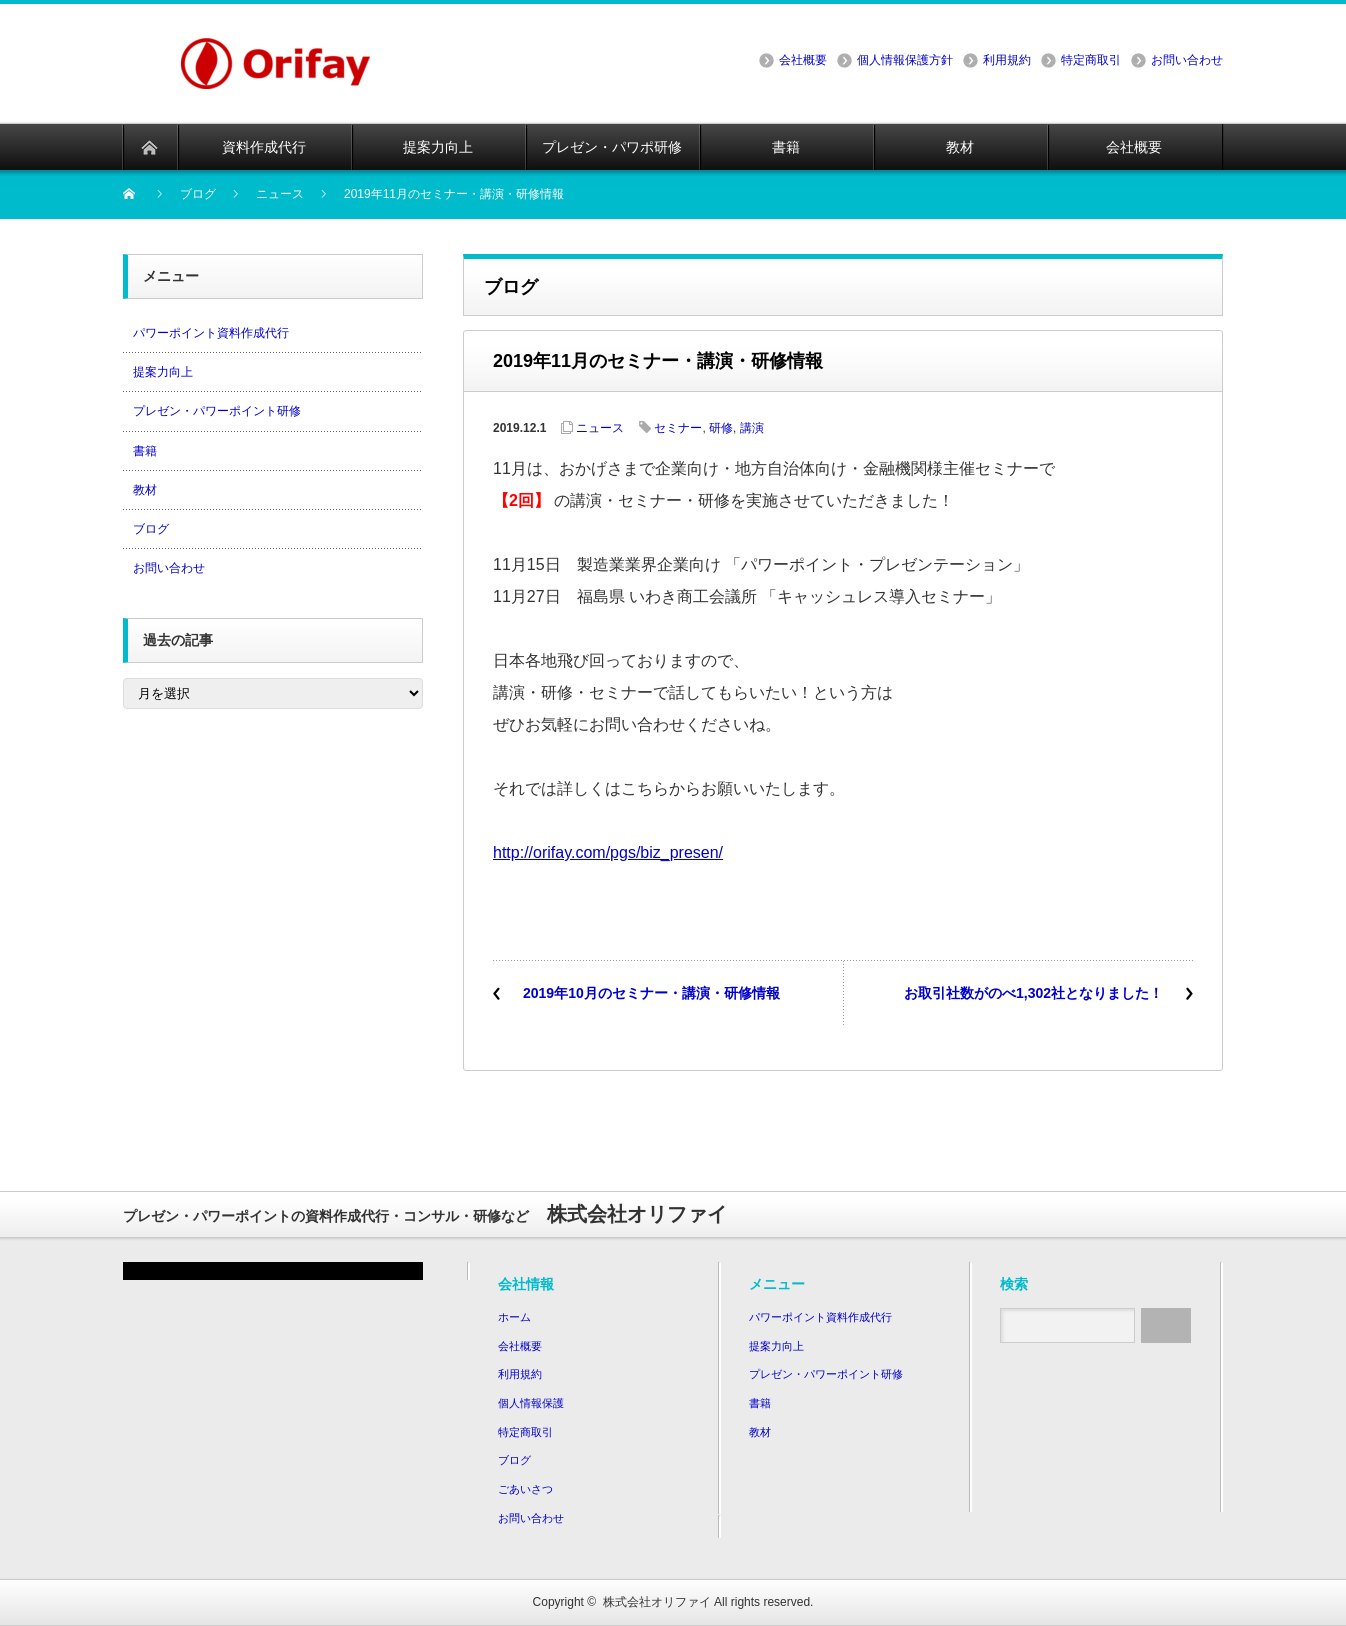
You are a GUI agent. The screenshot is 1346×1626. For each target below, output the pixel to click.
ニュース (600, 428)
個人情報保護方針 (905, 60)
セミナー (678, 428)
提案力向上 (163, 372)
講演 (752, 428)
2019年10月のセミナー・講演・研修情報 (651, 993)
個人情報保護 (531, 1403)
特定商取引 (1091, 60)
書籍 (145, 451)
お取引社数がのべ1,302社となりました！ (1033, 993)
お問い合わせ (1187, 60)
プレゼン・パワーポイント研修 (217, 411)
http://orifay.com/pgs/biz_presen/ (608, 852)
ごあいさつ (525, 1489)
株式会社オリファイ (657, 1602)
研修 (721, 428)
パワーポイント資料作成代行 (211, 333)
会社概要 (803, 60)
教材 (145, 490)
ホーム (514, 1317)
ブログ (151, 529)
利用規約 (1007, 60)
